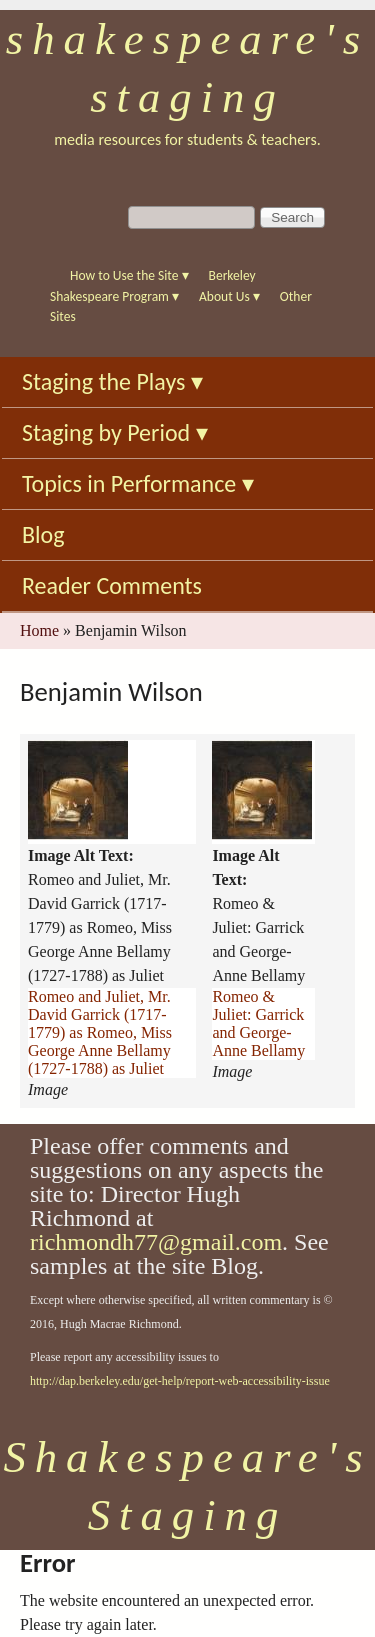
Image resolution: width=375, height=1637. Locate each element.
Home (39, 630)
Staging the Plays (112, 381)
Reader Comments (112, 585)
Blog (43, 534)
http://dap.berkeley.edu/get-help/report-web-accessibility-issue (180, 1381)
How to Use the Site (129, 275)
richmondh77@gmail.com (156, 1242)
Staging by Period (115, 432)
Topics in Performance (138, 483)
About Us (229, 296)
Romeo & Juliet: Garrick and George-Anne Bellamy (258, 1023)
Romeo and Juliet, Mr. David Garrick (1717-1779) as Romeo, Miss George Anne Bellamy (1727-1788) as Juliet (100, 1032)
